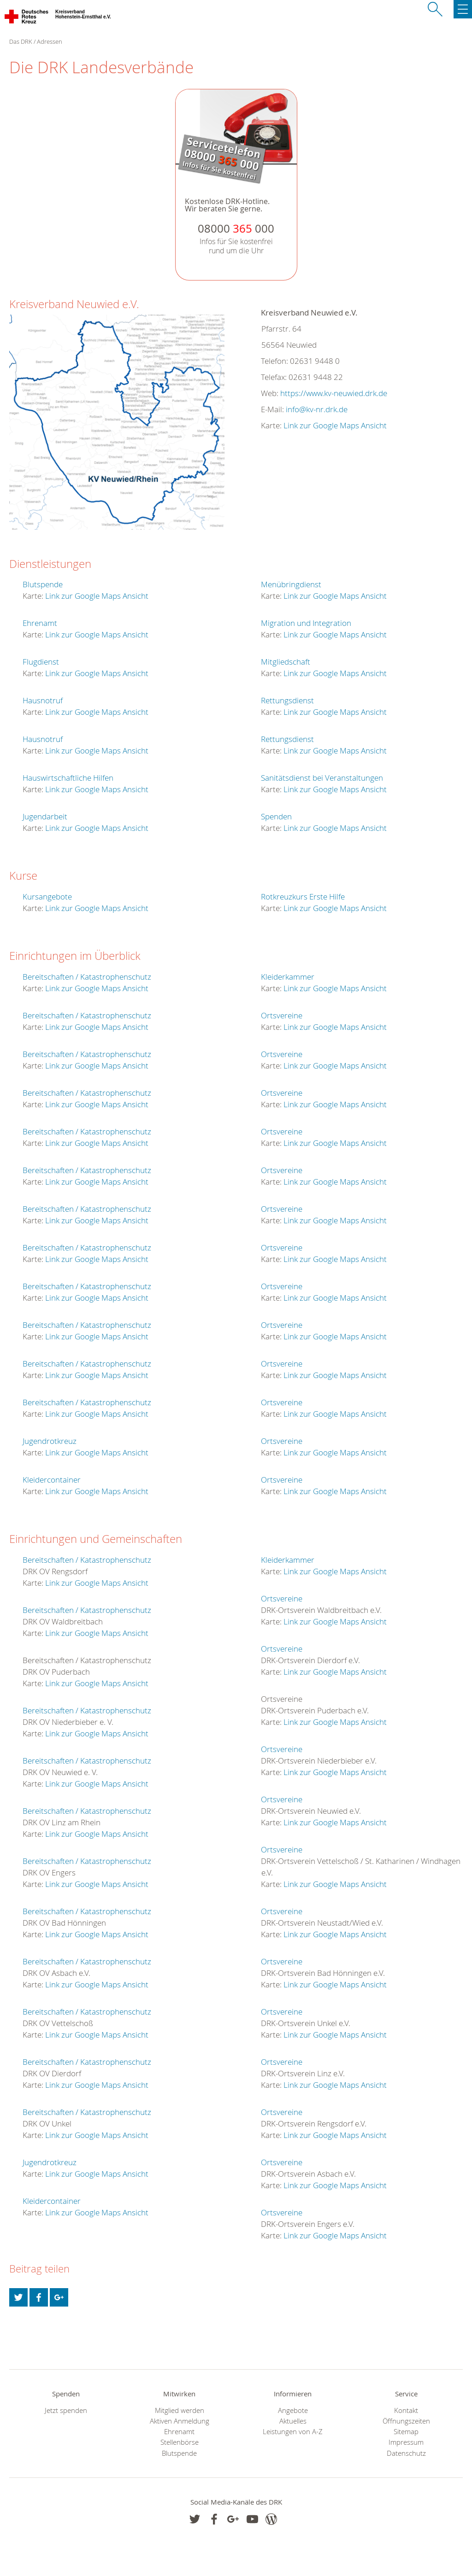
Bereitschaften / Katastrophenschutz (87, 976)
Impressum (406, 2442)
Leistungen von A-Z (293, 2431)
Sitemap (406, 2431)
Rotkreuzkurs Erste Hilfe (303, 896)
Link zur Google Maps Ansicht (335, 425)
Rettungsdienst (287, 700)
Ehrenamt (40, 623)
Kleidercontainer (52, 1479)
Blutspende (43, 584)
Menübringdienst (291, 584)
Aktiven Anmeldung (179, 2421)
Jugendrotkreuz (50, 1441)
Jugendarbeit (45, 816)
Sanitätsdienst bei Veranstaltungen (322, 777)
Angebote (293, 2410)
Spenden (276, 816)
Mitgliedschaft (285, 661)
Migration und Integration (306, 623)
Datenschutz (406, 2453)
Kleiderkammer (287, 976)
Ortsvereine (281, 1015)
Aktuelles (293, 2421)
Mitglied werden (179, 2410)
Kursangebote (47, 896)
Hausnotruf (43, 700)
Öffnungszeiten (406, 2421)
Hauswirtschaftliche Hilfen (68, 777)
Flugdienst (41, 661)
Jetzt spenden (66, 2410)
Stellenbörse (179, 2442)
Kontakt (406, 2410)
